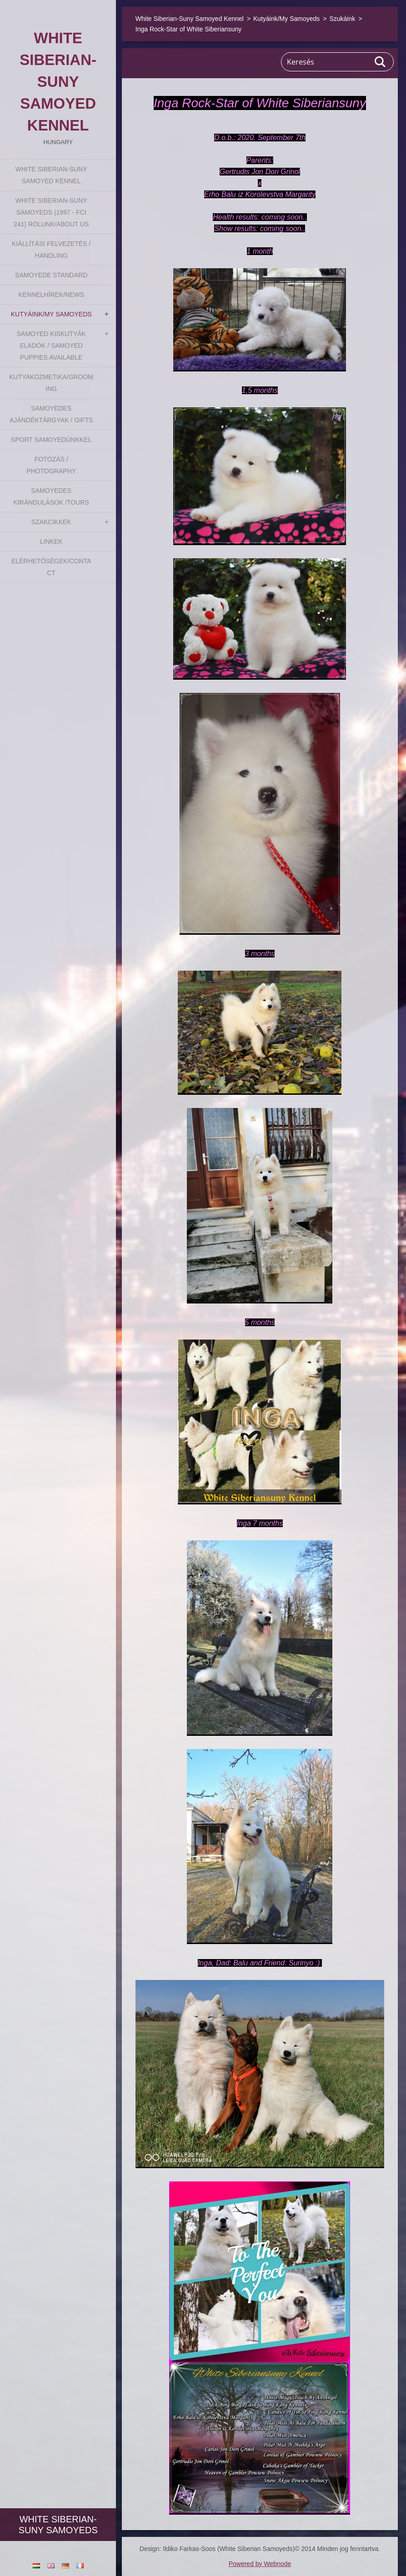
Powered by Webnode (260, 2563)
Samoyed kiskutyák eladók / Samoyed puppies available (50, 345)
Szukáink (342, 18)
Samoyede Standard (51, 275)
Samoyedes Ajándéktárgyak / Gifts (51, 414)
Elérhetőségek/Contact (51, 566)
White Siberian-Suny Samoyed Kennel (51, 175)
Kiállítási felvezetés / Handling (51, 249)
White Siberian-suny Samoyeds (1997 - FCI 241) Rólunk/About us (51, 212)
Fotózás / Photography (51, 465)
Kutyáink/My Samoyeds (51, 314)
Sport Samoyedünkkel (51, 439)
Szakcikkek (51, 522)
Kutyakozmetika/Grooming (51, 382)
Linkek (51, 541)
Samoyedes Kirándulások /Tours (51, 496)
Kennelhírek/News (51, 294)
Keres (380, 62)
